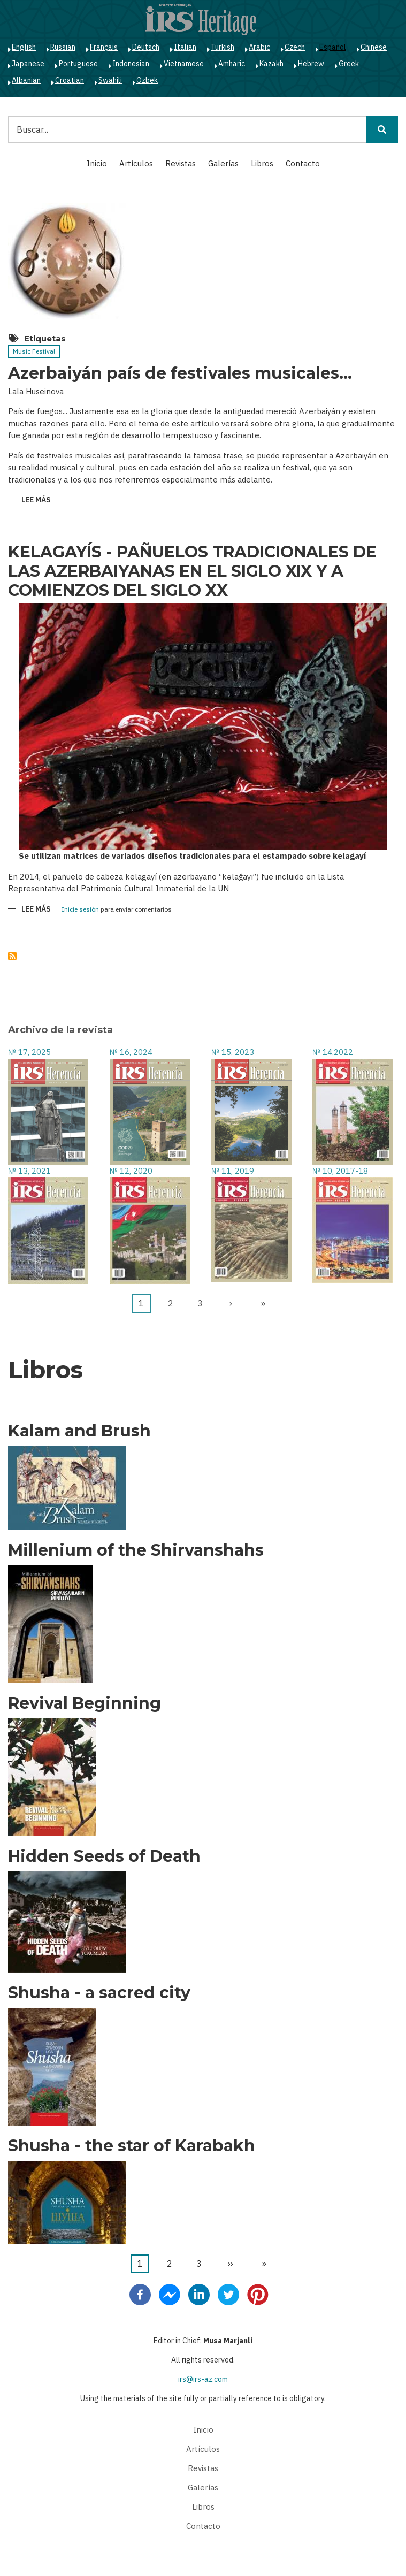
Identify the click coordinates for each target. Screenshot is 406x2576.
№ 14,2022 (332, 1052)
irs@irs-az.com (203, 2379)
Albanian (26, 80)
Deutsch (145, 47)
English (24, 47)
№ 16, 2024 (131, 1052)
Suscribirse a (12, 956)
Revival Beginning (84, 1703)
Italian (185, 47)
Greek (349, 63)
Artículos (136, 163)
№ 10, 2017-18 (340, 1171)
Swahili (110, 80)
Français (104, 47)
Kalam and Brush (79, 1431)
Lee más (36, 500)
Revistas (180, 163)
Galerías (223, 163)
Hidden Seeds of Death (104, 1856)
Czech (295, 47)
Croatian (69, 80)
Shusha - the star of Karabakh (131, 2145)
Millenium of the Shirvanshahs (136, 1550)
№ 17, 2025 (29, 1052)
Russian (62, 47)
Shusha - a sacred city (99, 1992)
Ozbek (147, 80)
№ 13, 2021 (29, 1171)
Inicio (97, 163)
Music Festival (34, 351)
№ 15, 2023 (232, 1052)
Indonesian (130, 63)
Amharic (231, 63)
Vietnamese (184, 63)
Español (332, 47)
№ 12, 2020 (131, 1171)
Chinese (374, 47)
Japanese (28, 63)
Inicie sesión (80, 909)
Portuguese (78, 63)
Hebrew (311, 63)
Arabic (259, 47)
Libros (262, 163)
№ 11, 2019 (232, 1171)
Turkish (222, 47)
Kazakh (271, 63)
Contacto (303, 163)
